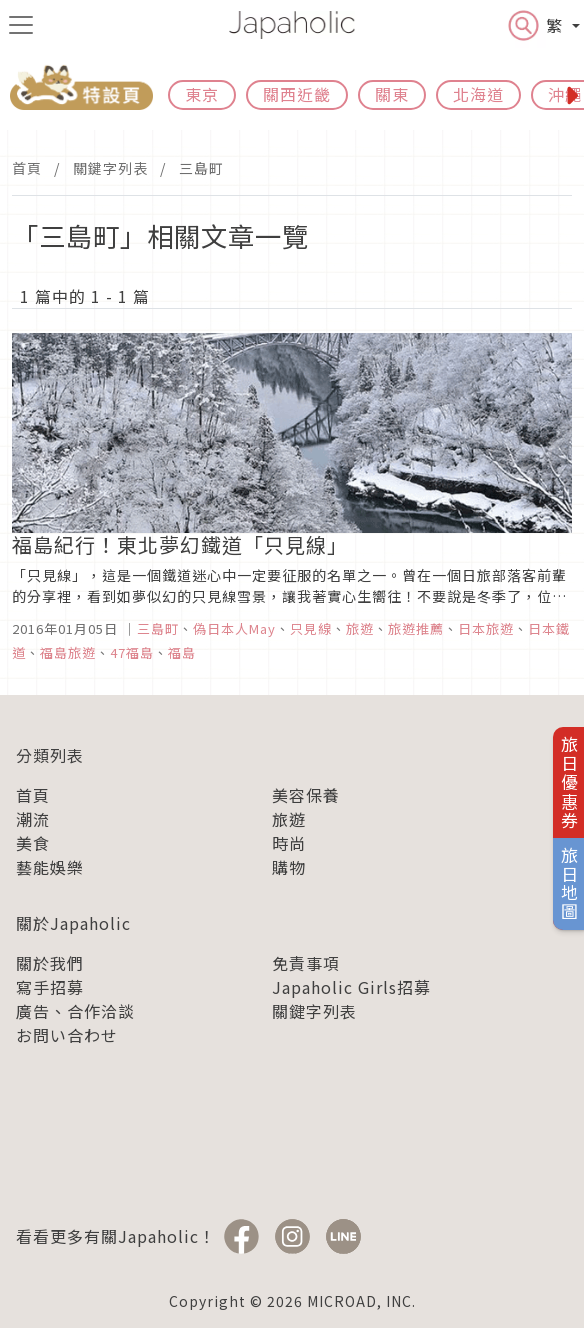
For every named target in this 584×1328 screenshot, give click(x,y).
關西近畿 (297, 94)
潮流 (33, 819)
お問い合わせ (67, 1035)
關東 (392, 94)
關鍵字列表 (110, 168)
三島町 (201, 168)
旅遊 (289, 819)
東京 (202, 94)
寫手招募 (50, 987)
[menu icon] (21, 25)
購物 (289, 867)
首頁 (27, 168)
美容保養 (306, 795)
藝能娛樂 (50, 867)
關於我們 (50, 963)
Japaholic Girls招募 (351, 987)
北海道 (478, 94)
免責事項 (306, 963)
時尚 (289, 843)
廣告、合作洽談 (75, 1011)
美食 (33, 843)
